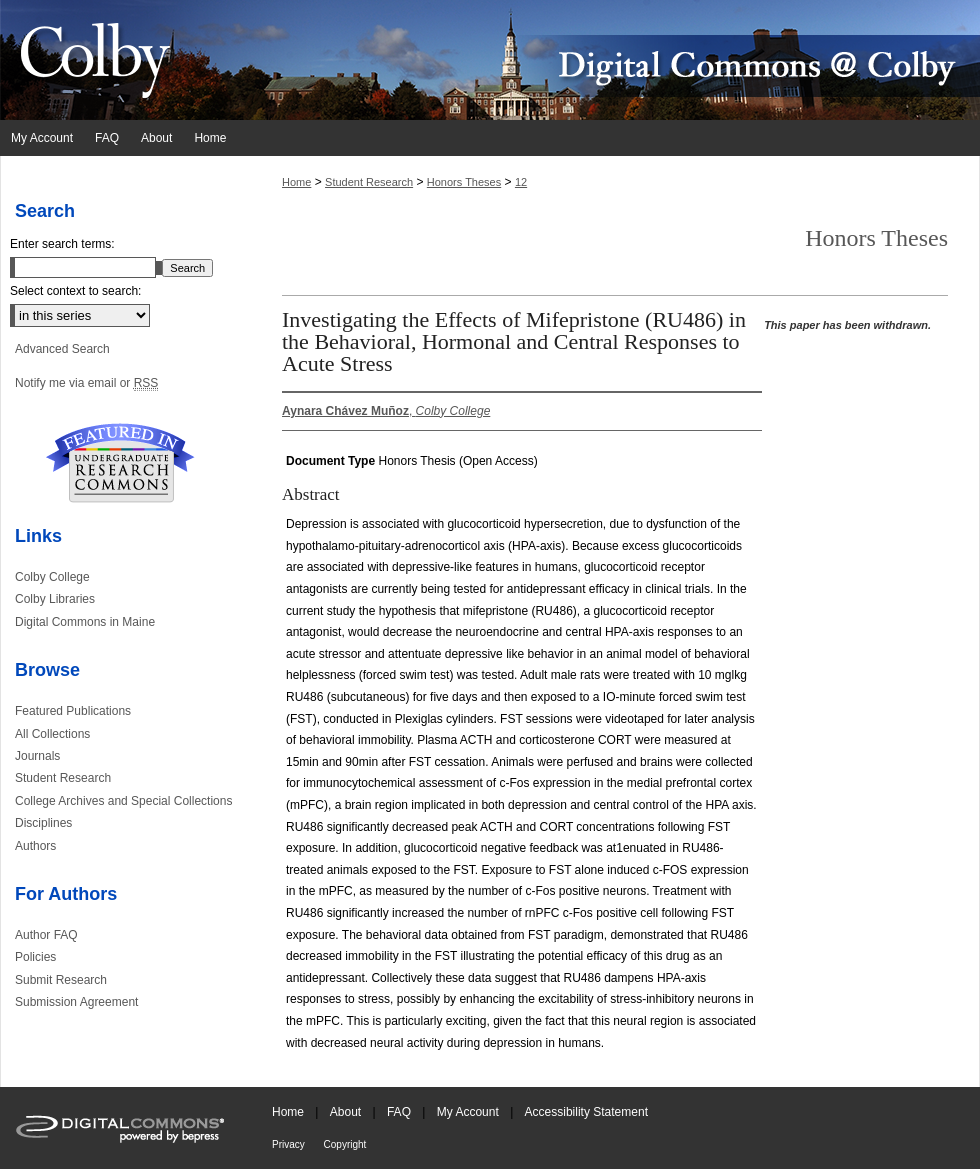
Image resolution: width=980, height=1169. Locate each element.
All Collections (52, 734)
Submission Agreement (76, 1002)
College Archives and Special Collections (123, 801)
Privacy (290, 1144)
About (347, 1112)
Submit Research (61, 980)
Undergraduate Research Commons (120, 463)
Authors (35, 846)
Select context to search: (75, 291)
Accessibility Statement (586, 1112)
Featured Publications (73, 711)
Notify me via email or (86, 383)
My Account (469, 1112)
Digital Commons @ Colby (610, 60)
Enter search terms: (62, 244)
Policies (35, 957)
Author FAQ (46, 935)
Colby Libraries (55, 599)
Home (296, 182)
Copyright (345, 1144)
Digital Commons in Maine (85, 622)
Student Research (369, 182)
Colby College (52, 577)
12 (521, 182)
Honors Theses (464, 182)
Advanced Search (62, 349)
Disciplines (43, 823)
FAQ (400, 1112)
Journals (37, 756)
